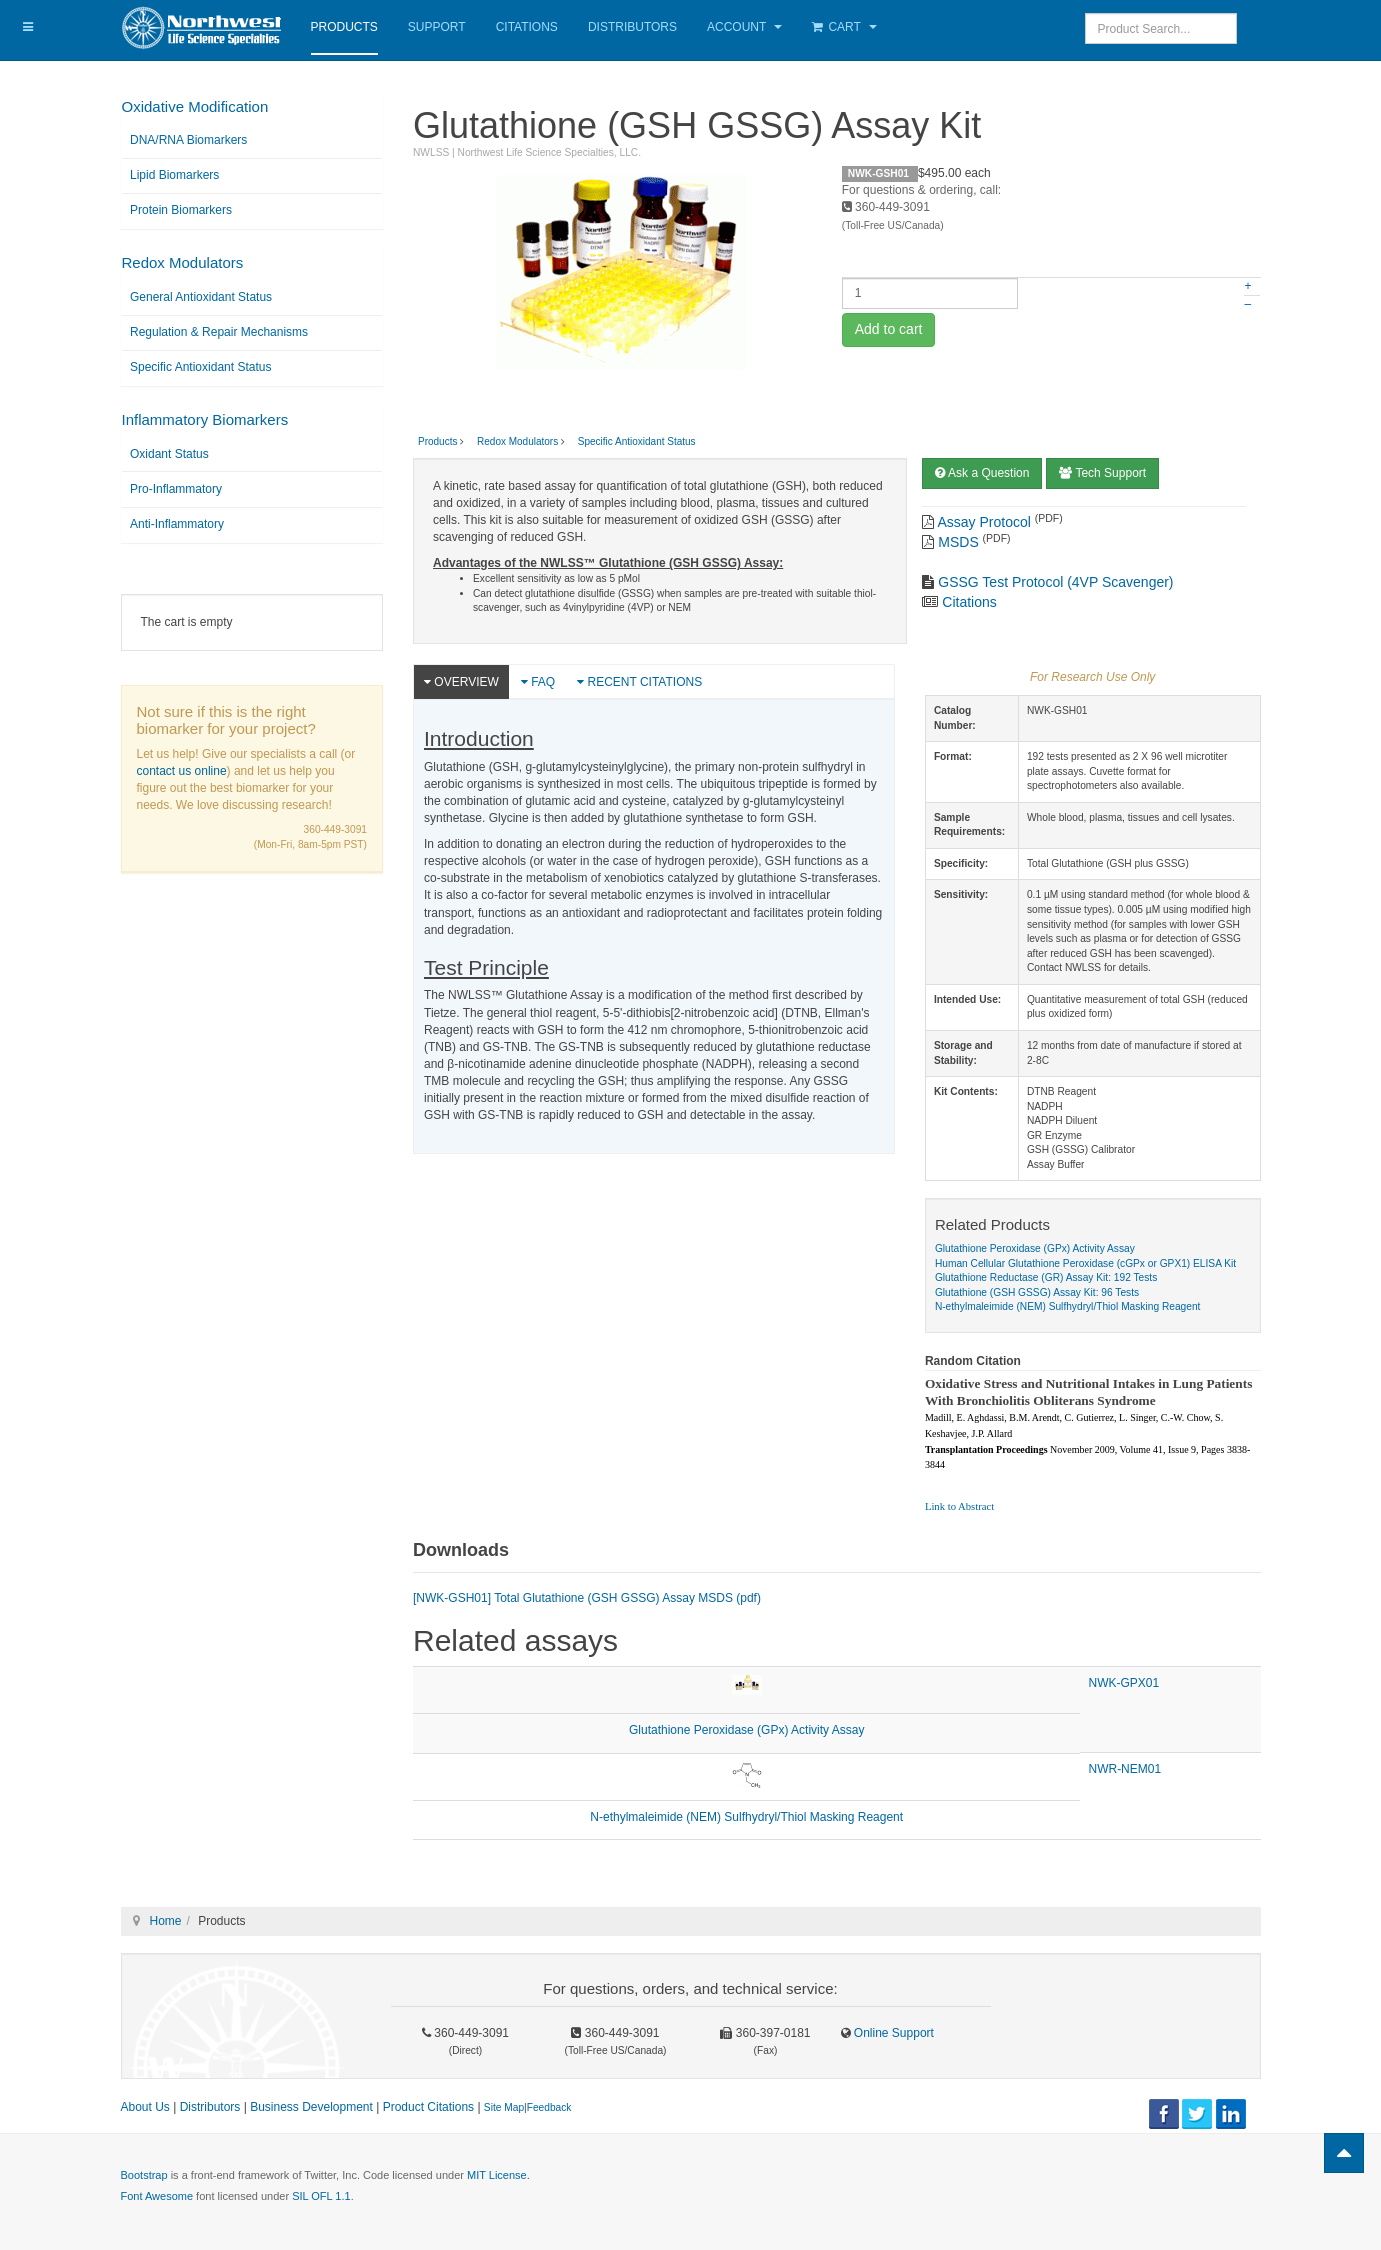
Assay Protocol (984, 522)
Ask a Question (982, 473)
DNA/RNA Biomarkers (188, 140)
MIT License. (498, 2175)
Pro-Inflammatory (176, 489)
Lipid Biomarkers (174, 175)
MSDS (958, 542)
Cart (844, 27)
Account (744, 27)
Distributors (632, 27)
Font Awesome (157, 2196)
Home (166, 1921)
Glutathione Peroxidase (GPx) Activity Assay (1035, 1248)
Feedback (549, 2107)
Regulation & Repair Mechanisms (219, 332)
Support (437, 27)
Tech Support (1102, 473)
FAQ (538, 682)
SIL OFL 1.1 (321, 2196)
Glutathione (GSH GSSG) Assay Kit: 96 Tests (1037, 1292)
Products (344, 27)
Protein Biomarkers (181, 210)
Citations (527, 27)
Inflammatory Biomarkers (205, 419)
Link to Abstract (959, 1506)
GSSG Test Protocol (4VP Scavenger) (1055, 582)
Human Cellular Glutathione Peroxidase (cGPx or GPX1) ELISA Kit (1085, 1263)
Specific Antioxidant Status (200, 367)
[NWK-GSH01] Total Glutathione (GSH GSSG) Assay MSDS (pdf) (587, 1598)
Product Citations (428, 2107)
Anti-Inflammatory (177, 524)
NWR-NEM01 (1124, 1769)
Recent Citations (639, 682)
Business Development (311, 2107)
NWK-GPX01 (1123, 1683)
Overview (461, 682)
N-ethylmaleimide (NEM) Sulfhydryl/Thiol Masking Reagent (1068, 1306)
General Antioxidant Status (201, 297)
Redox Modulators (183, 262)
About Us (145, 2107)
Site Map (504, 2107)
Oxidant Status (169, 454)
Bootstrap (144, 2175)
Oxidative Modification (195, 106)
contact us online (182, 771)
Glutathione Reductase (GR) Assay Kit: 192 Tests (1046, 1277)
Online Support (892, 2033)
